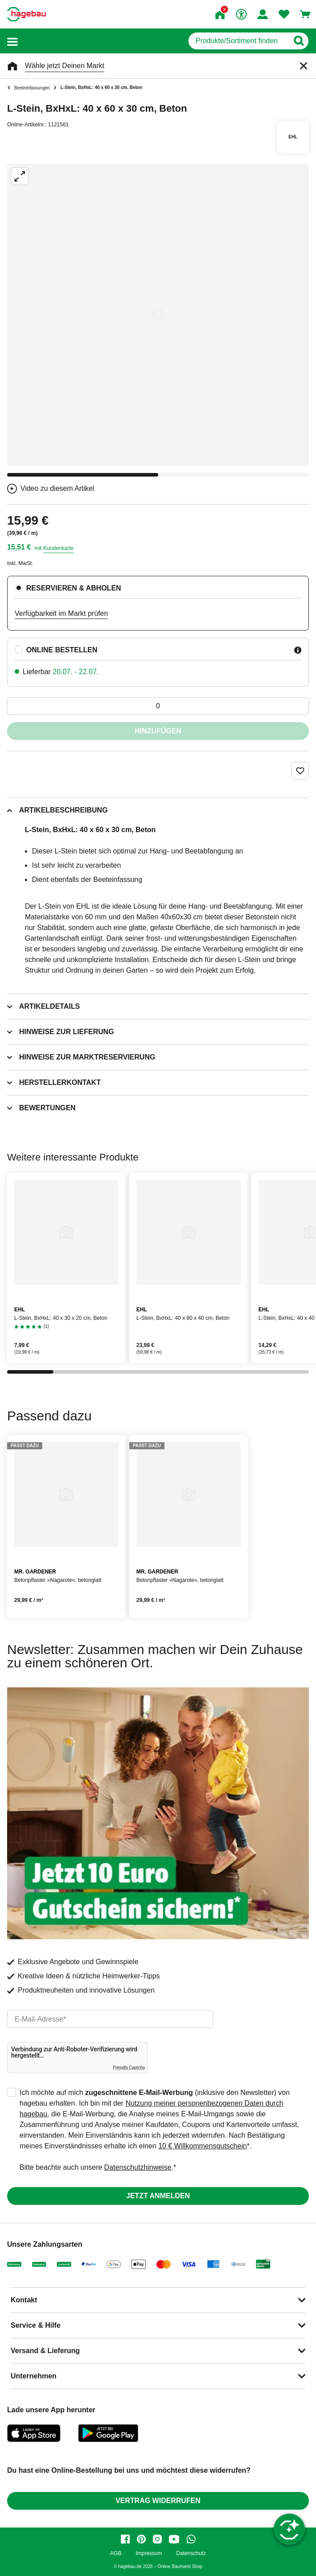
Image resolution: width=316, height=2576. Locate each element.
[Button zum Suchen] (298, 40)
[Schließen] (303, 66)
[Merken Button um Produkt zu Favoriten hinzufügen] (300, 771)
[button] (12, 41)
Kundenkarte (58, 548)
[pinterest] (141, 2539)
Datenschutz (191, 2553)
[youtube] (174, 2539)
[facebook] (125, 2539)
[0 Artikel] (158, 706)
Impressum (149, 2553)
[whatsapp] (191, 2539)
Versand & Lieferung (45, 2350)
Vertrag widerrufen (158, 2500)
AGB (115, 2553)
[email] (110, 2018)
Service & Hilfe (35, 2325)
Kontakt (24, 2300)
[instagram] (157, 2539)
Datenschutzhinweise (137, 2167)
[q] (238, 40)
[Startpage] (26, 14)
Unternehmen (33, 2376)
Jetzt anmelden (158, 2196)
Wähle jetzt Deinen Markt (64, 65)
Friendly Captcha (129, 2067)
